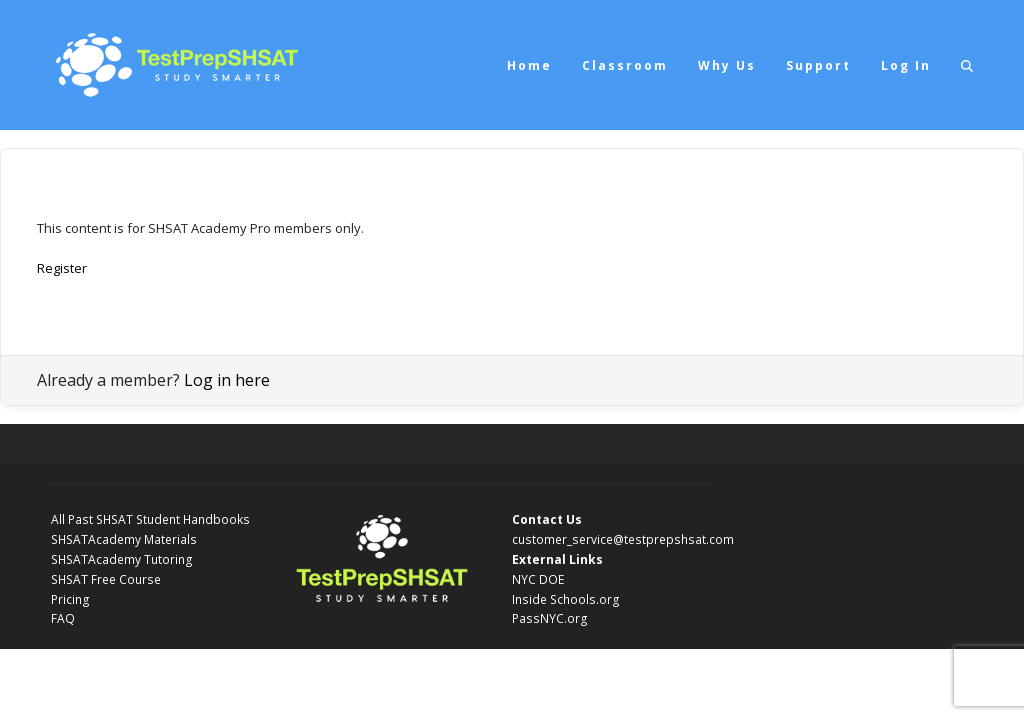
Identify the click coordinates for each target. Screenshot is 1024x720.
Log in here (227, 380)
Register (62, 268)
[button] (967, 65)
